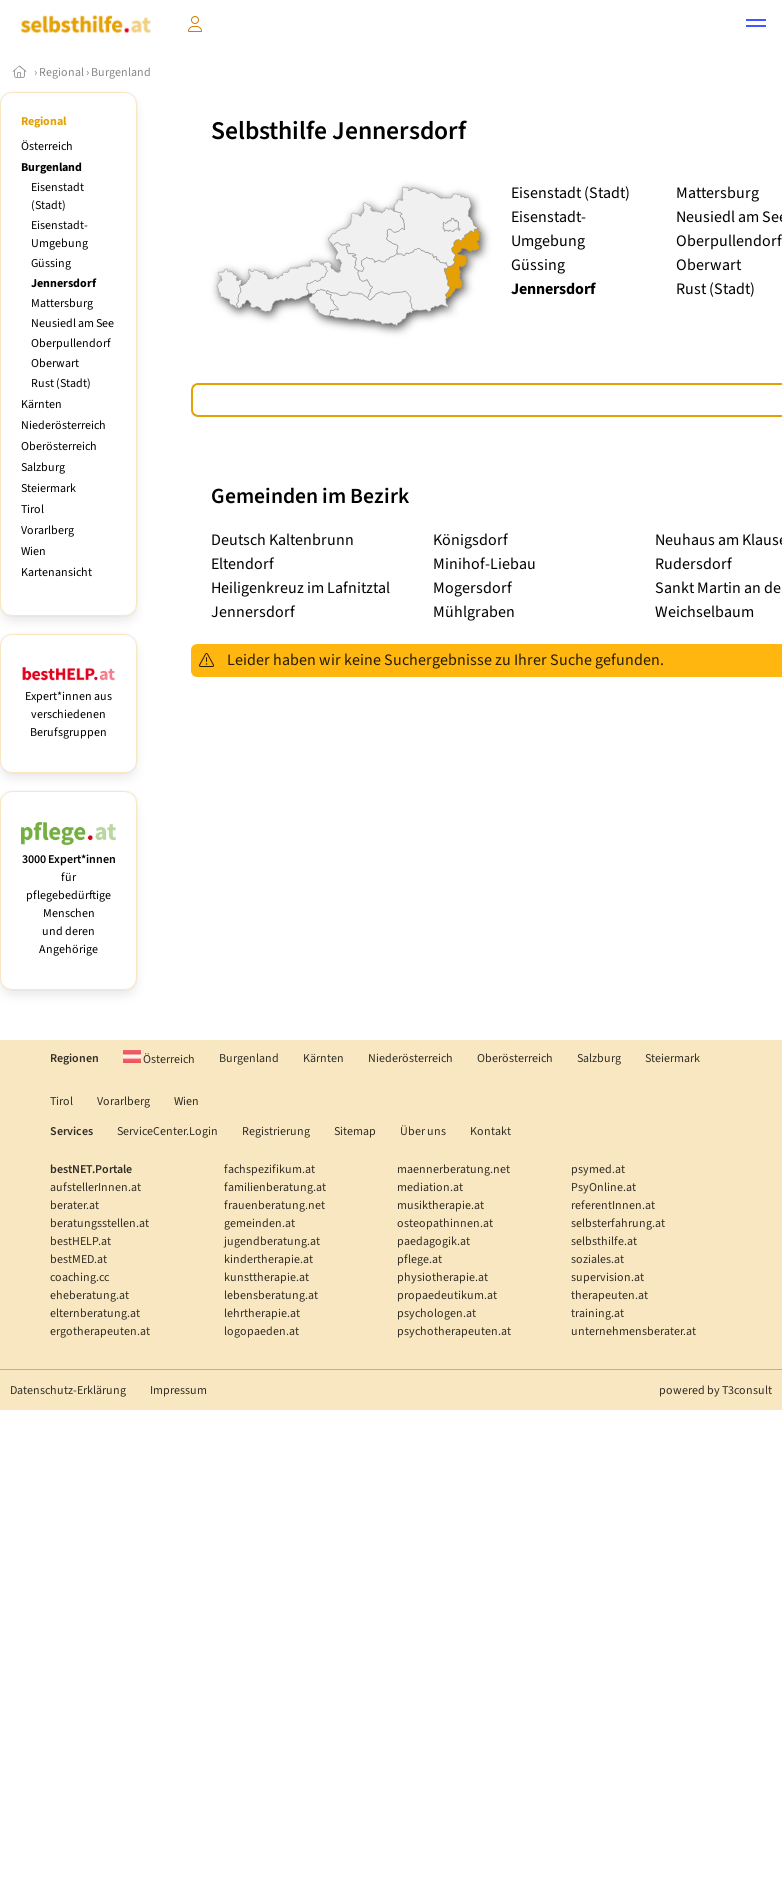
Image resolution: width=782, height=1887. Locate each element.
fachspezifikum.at (269, 1169)
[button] (756, 26)
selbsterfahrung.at (618, 1223)
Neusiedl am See (72, 323)
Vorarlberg (47, 530)
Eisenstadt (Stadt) (57, 196)
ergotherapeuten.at (100, 1331)
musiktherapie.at (440, 1205)
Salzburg (43, 467)
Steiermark (48, 488)
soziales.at (597, 1259)
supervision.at (607, 1277)
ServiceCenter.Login (167, 1131)
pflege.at (419, 1259)
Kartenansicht (56, 572)
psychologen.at (436, 1313)
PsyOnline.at (603, 1187)
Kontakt (490, 1131)
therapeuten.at (609, 1295)
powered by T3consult (715, 1390)
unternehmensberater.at (633, 1331)
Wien (33, 551)
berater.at (74, 1205)
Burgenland (121, 72)
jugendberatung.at (272, 1241)
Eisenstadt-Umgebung (59, 234)
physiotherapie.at (442, 1277)
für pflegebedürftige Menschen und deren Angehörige (68, 895)
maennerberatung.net (453, 1169)
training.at (597, 1313)
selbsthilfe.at (604, 1241)
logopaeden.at (261, 1331)
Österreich (47, 146)
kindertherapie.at (268, 1259)
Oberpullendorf (71, 343)
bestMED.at (78, 1259)
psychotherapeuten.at (454, 1331)
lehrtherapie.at (262, 1313)
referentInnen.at (613, 1205)
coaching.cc (79, 1277)
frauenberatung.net (274, 1205)
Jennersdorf (63, 283)
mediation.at (430, 1187)
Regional (61, 72)
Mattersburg (62, 303)
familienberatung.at (275, 1187)
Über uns (423, 1131)
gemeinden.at (259, 1223)
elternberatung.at (95, 1313)
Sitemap (355, 1131)
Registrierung (276, 1131)
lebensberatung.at (271, 1295)
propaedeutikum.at (447, 1295)
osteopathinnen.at (445, 1223)
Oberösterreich (59, 446)
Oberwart (55, 363)
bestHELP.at (80, 1241)
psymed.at (598, 1169)
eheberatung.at (89, 1295)
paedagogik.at (433, 1241)
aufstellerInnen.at (95, 1187)
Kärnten (41, 404)
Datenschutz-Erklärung (68, 1390)
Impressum (178, 1390)
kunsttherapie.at (266, 1277)
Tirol (32, 509)
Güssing (51, 263)
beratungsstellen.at (99, 1223)
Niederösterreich (63, 425)
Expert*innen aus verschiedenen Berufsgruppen (68, 705)
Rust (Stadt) (61, 383)
